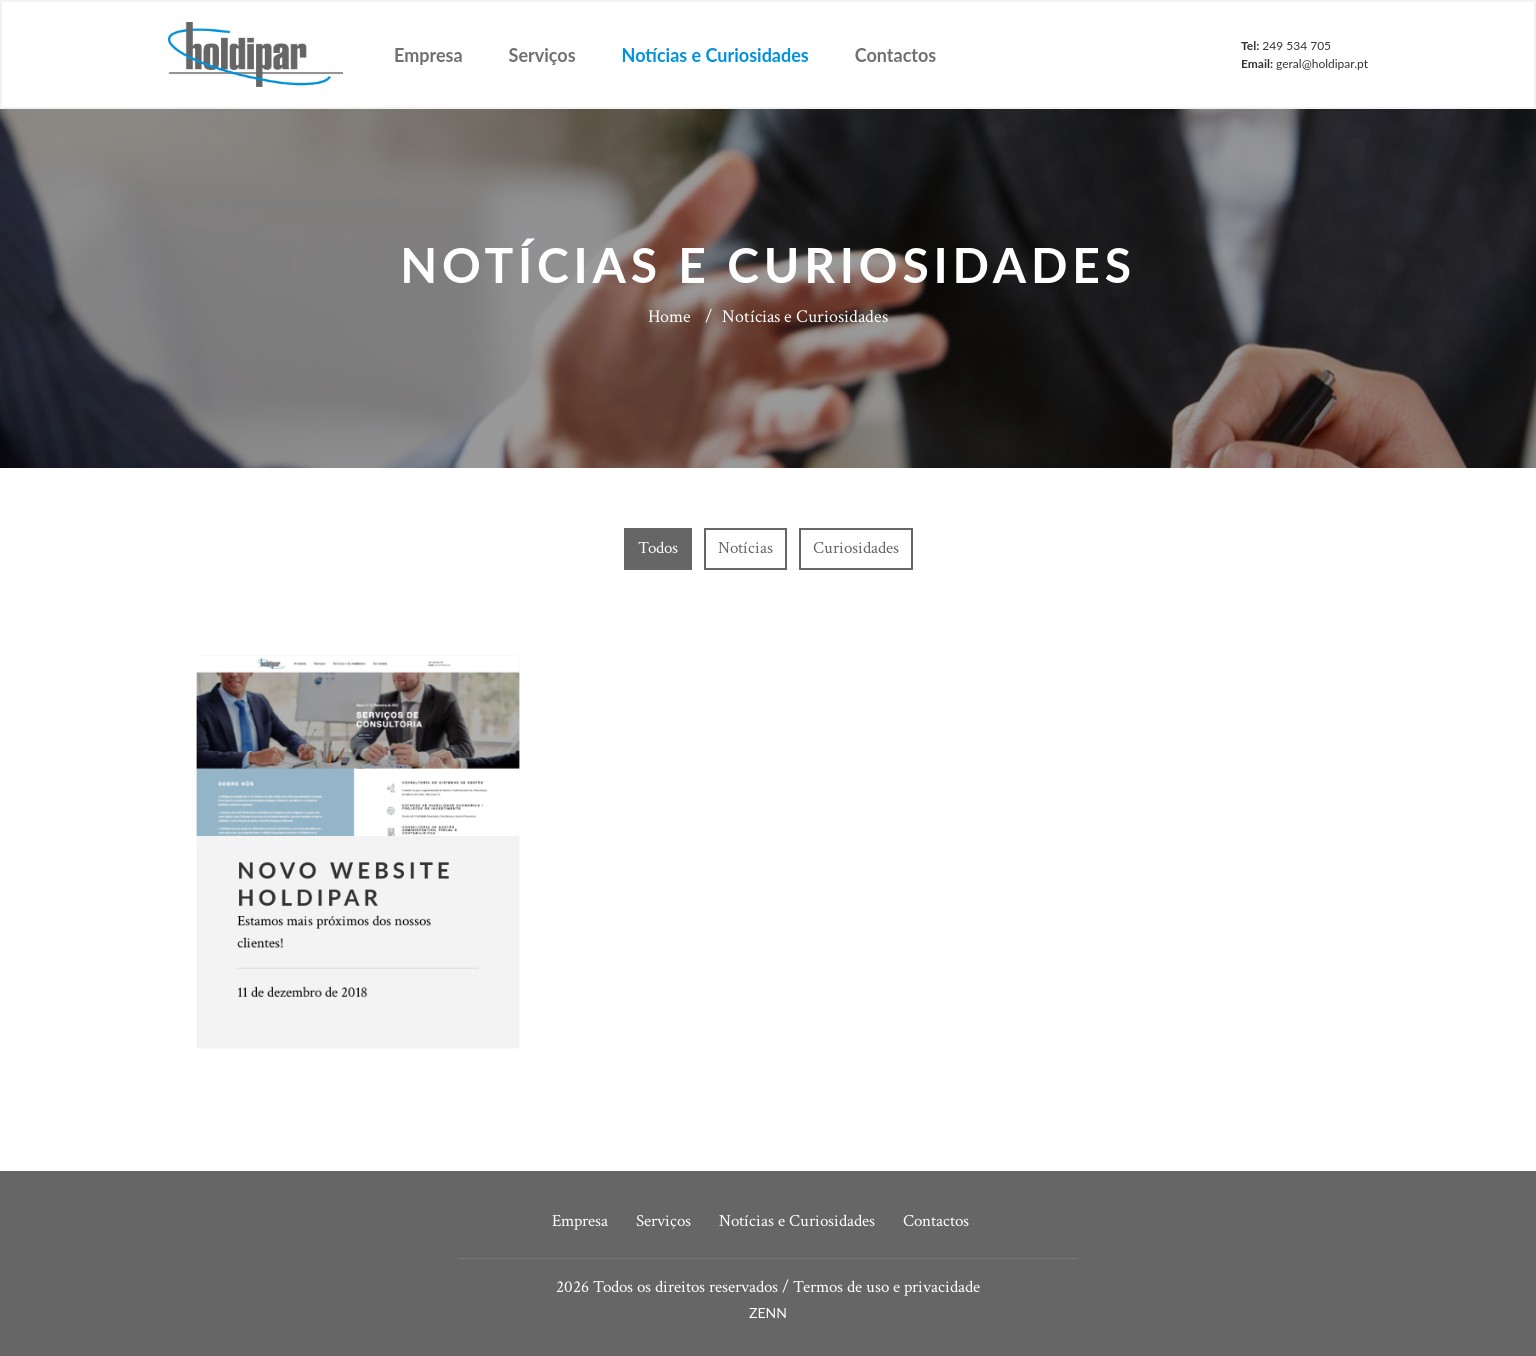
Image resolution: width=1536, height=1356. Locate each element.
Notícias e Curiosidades (715, 55)
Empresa (428, 55)
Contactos (895, 55)
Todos (658, 548)
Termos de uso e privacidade (886, 1287)
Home (669, 316)
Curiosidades (856, 548)
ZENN (768, 1312)
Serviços (542, 55)
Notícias (745, 548)
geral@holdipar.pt (1322, 63)
